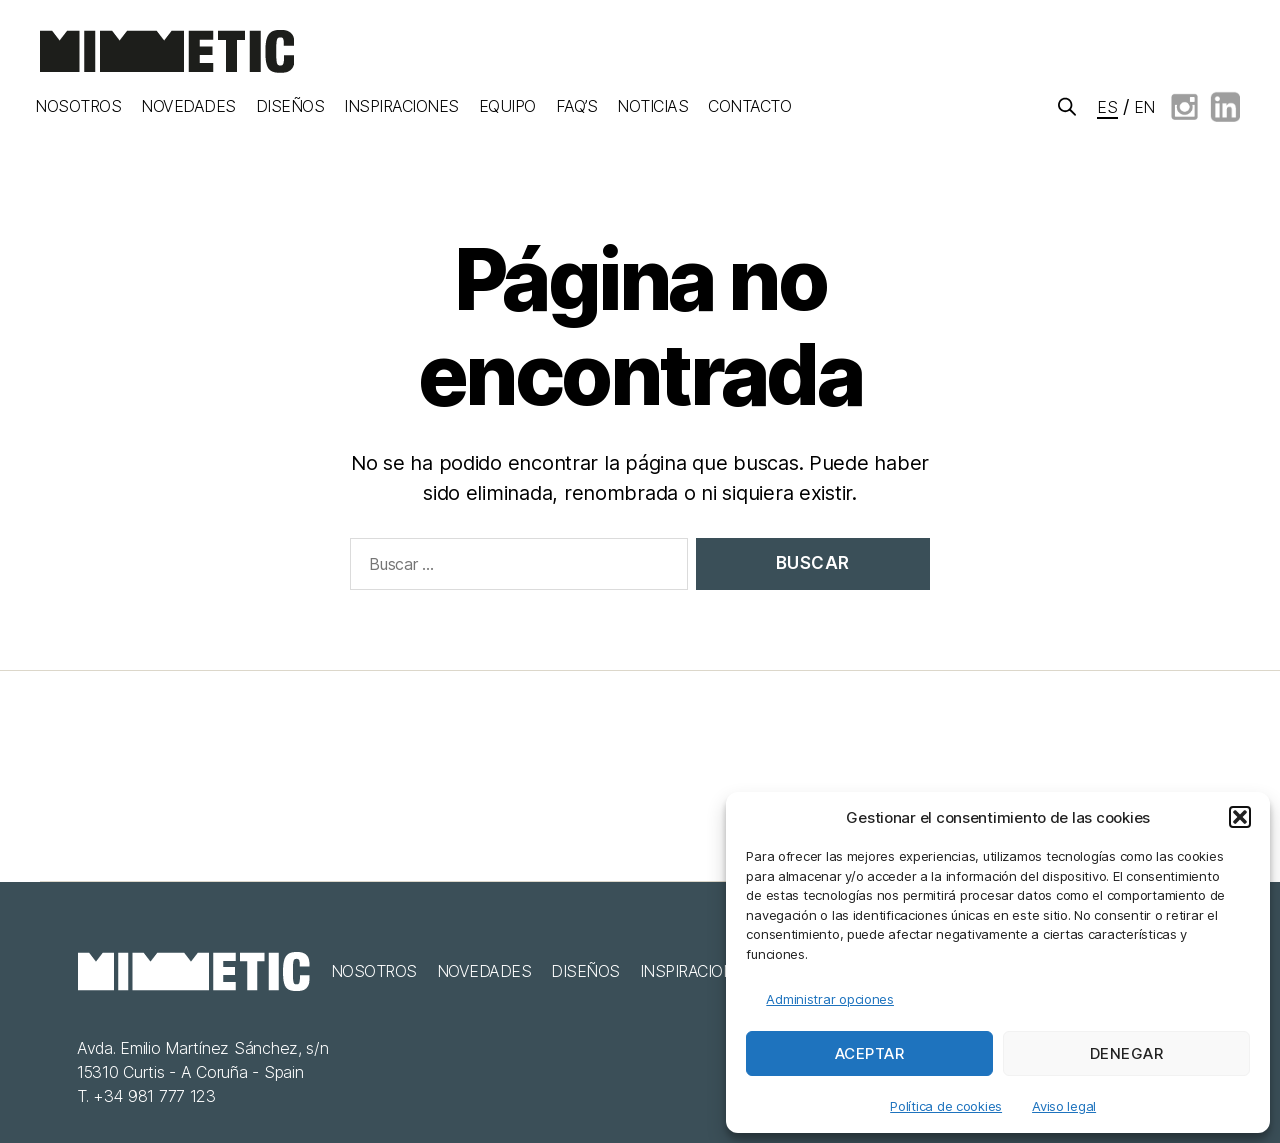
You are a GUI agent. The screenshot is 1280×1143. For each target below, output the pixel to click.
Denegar (1127, 1053)
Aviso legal (1064, 1106)
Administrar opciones (830, 999)
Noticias (652, 106)
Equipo (507, 106)
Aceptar (870, 1053)
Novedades (188, 106)
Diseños (290, 106)
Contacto (749, 106)
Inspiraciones (401, 106)
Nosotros (78, 106)
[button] (1240, 817)
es (1107, 107)
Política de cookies (946, 1106)
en (1144, 107)
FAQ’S (577, 106)
